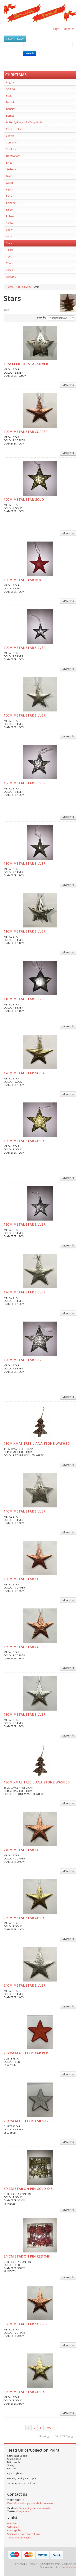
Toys (9, 256)
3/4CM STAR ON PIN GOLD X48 (28, 2188)
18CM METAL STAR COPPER (25, 1647)
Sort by (41, 317)
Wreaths (11, 276)
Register (69, 28)
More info (68, 385)
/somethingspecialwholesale (34, 2508)
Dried (9, 162)
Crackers (11, 149)
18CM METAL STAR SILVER (24, 1714)
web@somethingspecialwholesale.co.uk (31, 2503)
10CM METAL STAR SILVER (24, 647)
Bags (9, 95)
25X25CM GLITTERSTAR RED (26, 2053)
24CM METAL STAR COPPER (25, 1850)
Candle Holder (14, 129)
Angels (10, 82)
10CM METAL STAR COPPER (25, 431)
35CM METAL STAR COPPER (25, 2324)
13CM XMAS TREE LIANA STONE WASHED (37, 1443)
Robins (10, 216)
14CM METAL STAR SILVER (24, 1511)
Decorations (13, 156)
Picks (9, 196)
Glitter (9, 182)
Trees (9, 263)
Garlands (11, 169)
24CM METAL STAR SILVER (24, 1985)
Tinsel (9, 250)
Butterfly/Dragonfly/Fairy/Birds (24, 122)
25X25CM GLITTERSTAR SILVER (28, 2121)
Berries (10, 115)
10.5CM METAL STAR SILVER (26, 364)
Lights (9, 189)
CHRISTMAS (16, 74)
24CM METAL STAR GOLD (24, 1917)
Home (10, 287)
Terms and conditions (19, 2537)
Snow (9, 229)
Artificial (10, 88)
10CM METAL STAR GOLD (24, 499)
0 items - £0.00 (15, 38)
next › (49, 2427)
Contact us (13, 2526)
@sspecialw (22, 2511)
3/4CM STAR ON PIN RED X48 (27, 2256)
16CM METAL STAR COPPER (25, 1579)
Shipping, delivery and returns (23, 2534)
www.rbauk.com (67, 2567)
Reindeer (11, 203)
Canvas (10, 135)
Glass (9, 176)
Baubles (10, 109)
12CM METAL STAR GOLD (24, 1073)
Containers (12, 142)
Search (30, 53)
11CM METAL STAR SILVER (24, 863)
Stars (9, 243)
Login (56, 28)
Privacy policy (14, 2530)
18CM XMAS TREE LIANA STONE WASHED (37, 1782)
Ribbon (10, 209)
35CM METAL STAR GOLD (24, 2392)
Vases (9, 270)
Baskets (10, 102)
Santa (9, 223)
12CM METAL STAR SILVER (24, 1224)
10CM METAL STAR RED (22, 580)
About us (12, 2523)
